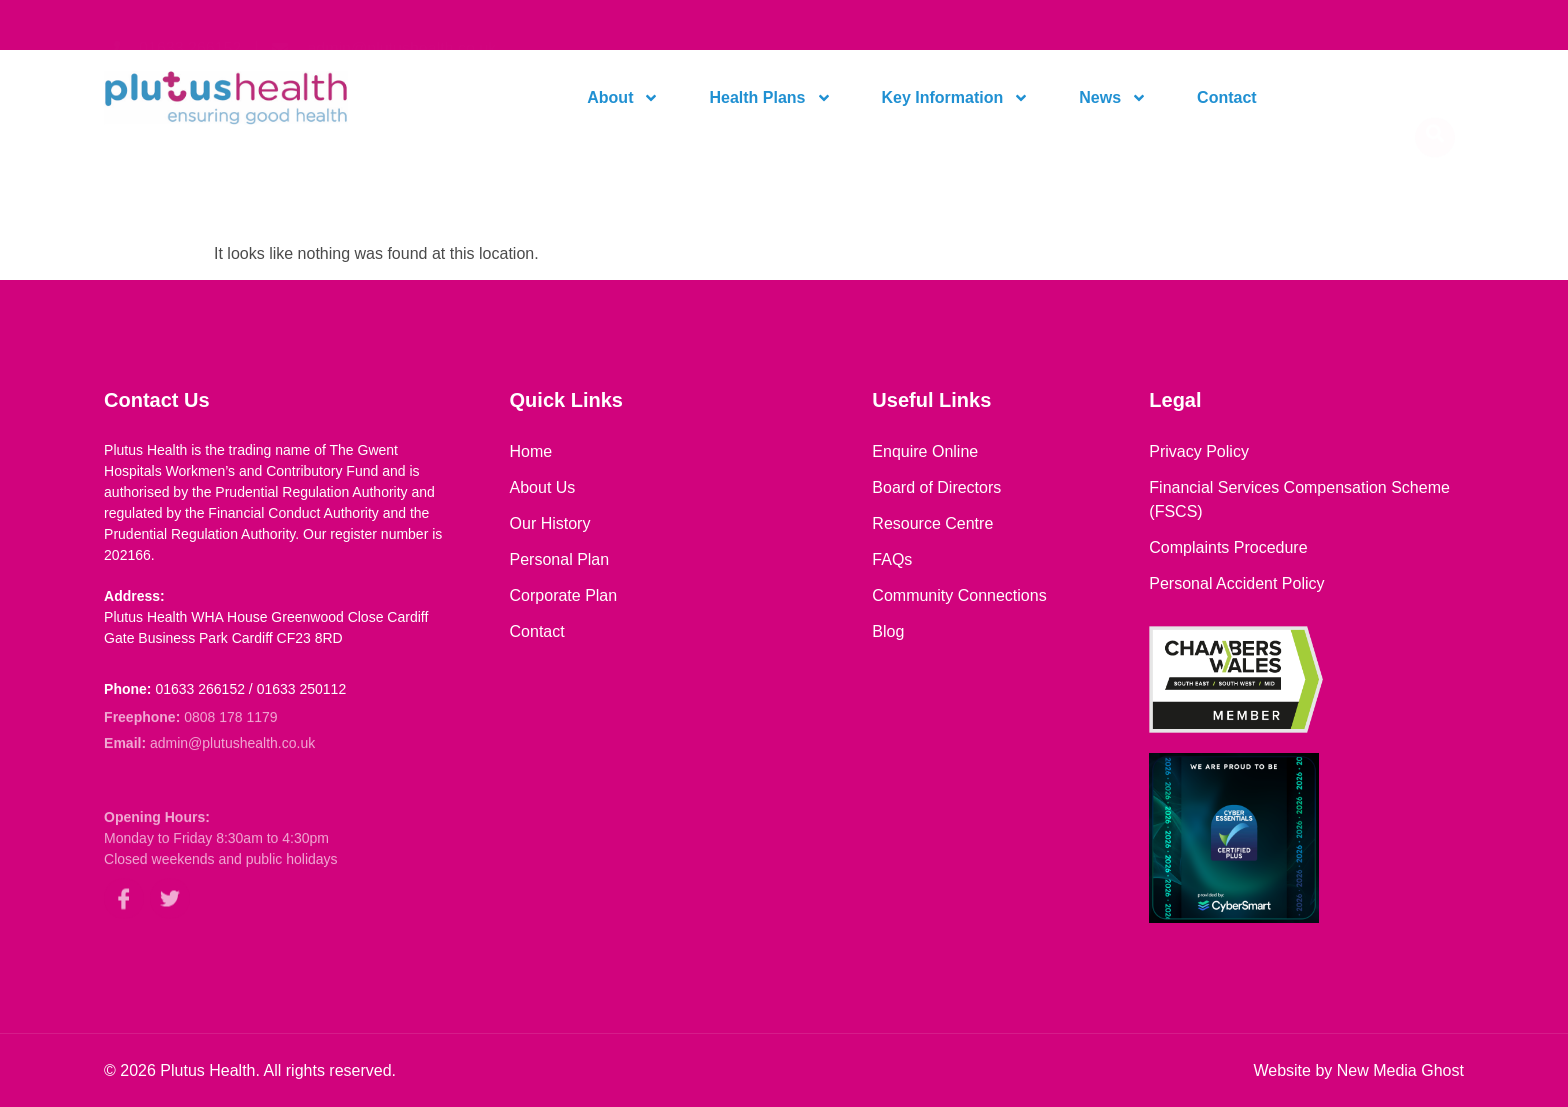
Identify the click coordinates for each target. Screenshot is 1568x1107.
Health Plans (770, 98)
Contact (1227, 97)
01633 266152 (200, 689)
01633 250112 (302, 689)
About (623, 98)
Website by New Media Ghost (1358, 1070)
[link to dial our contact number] (172, 25)
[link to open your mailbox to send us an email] (384, 25)
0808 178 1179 (230, 719)
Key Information (956, 98)
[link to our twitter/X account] (170, 912)
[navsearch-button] (1435, 98)
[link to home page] (266, 98)
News (1113, 98)
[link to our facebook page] (124, 912)
